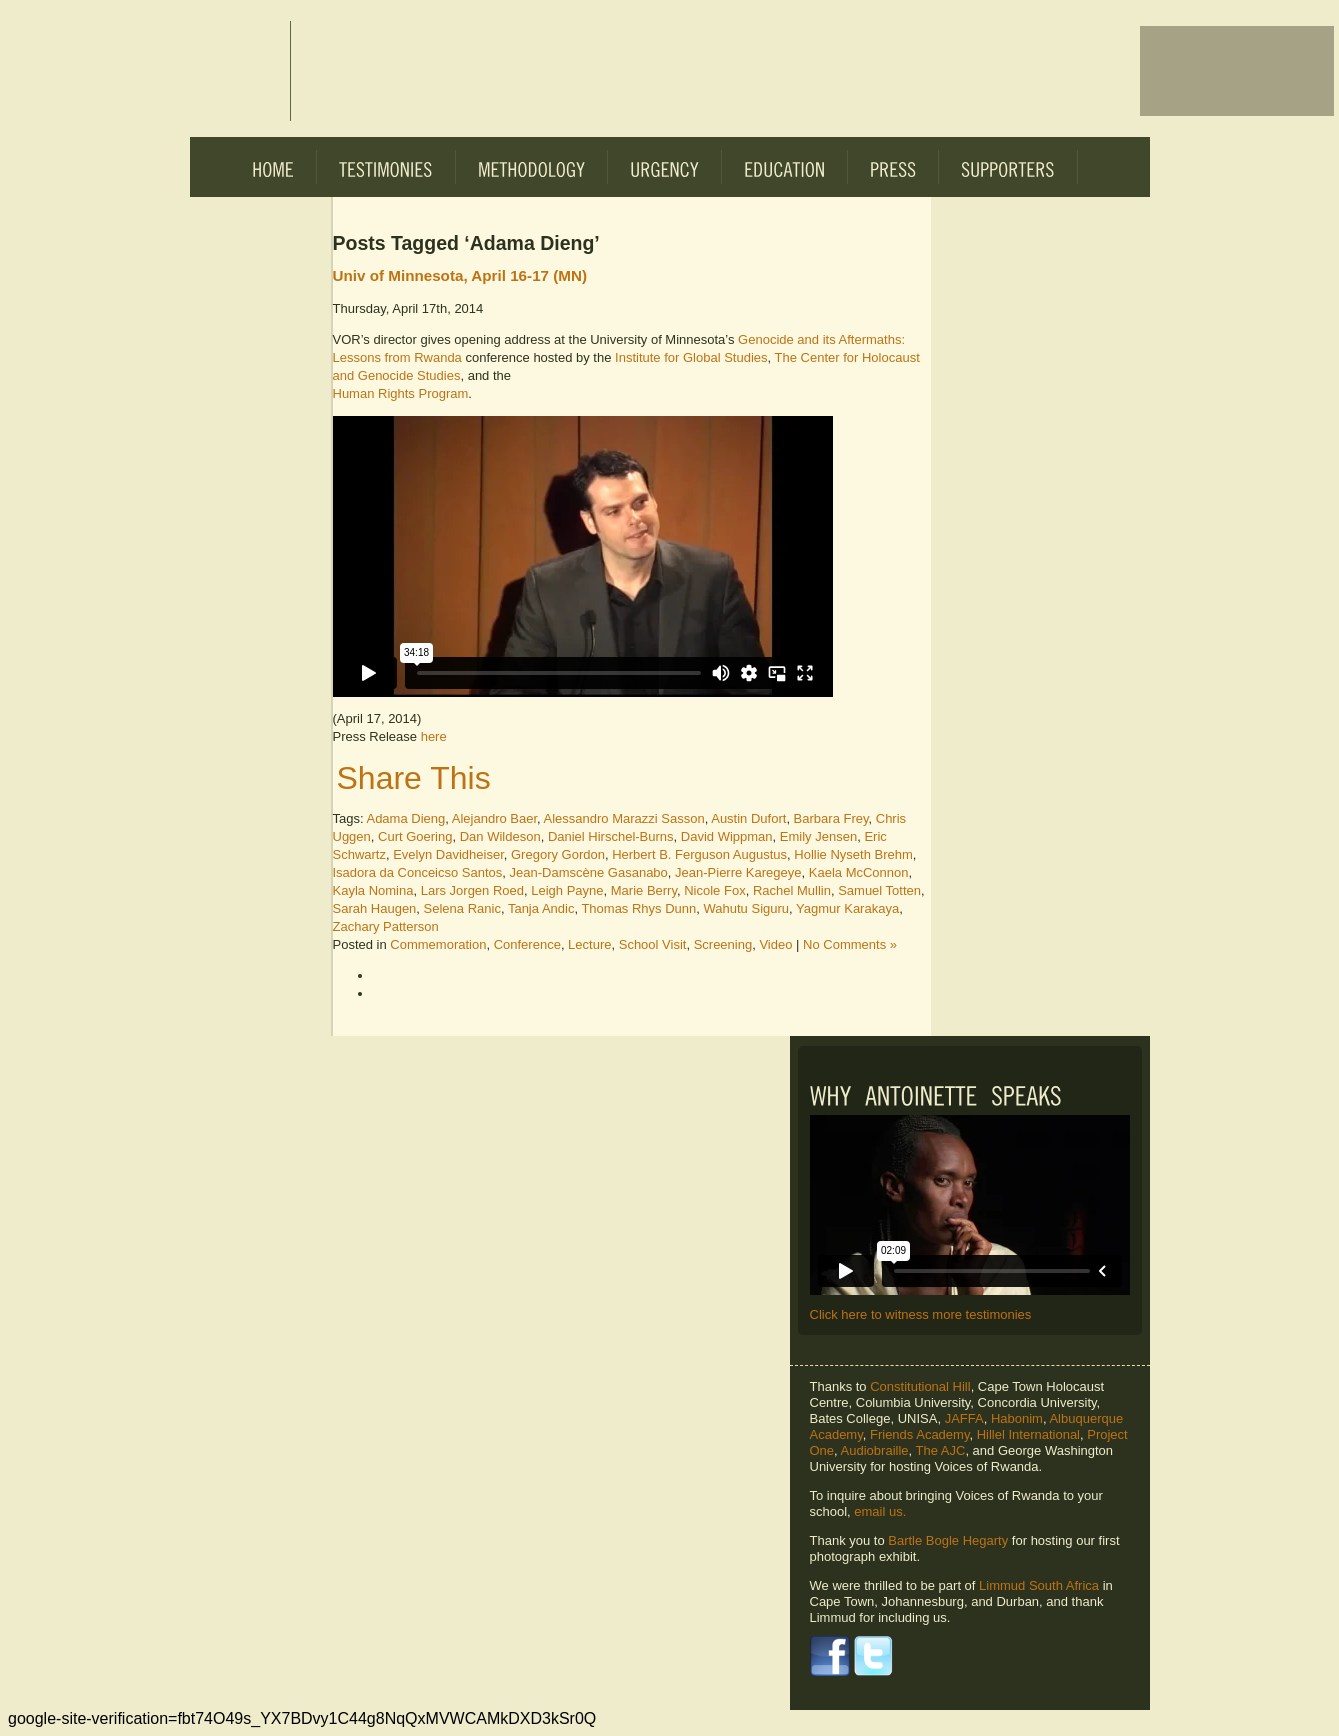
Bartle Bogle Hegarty (948, 1540)
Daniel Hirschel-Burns (611, 836)
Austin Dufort (748, 818)
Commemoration (438, 944)
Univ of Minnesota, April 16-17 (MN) (460, 275)
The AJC (941, 1450)
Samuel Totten (879, 890)
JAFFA (964, 1418)
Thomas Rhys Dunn (638, 908)
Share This (414, 778)
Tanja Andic (541, 908)
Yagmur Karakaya (847, 908)
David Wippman (727, 836)
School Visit (653, 944)
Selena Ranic (462, 908)
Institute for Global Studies (691, 357)
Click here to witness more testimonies (921, 1314)
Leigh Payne (567, 890)
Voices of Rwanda (240, 71)
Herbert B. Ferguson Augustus (699, 854)
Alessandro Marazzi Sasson (624, 818)
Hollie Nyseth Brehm (853, 854)
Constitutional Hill (920, 1386)
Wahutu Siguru (747, 908)
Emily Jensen (818, 836)
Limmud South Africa (1039, 1585)
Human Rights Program (401, 393)
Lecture (589, 944)
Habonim (1017, 1418)
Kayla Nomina (373, 890)
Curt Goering (415, 836)
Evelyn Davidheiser (448, 854)
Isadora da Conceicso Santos (418, 872)
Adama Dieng (405, 818)
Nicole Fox (714, 890)
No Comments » (850, 944)
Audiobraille (875, 1450)
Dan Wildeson (500, 836)
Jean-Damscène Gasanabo (589, 872)
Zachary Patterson (386, 926)
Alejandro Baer (494, 818)
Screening (723, 944)
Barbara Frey (831, 818)
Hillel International (1028, 1434)
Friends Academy (919, 1434)
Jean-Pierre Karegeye (738, 872)
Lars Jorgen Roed (472, 890)
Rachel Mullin (792, 890)
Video (775, 944)
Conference (527, 944)
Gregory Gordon (558, 854)
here (434, 736)
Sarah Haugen (375, 908)
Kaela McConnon (859, 872)
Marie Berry (644, 890)
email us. (880, 1511)
